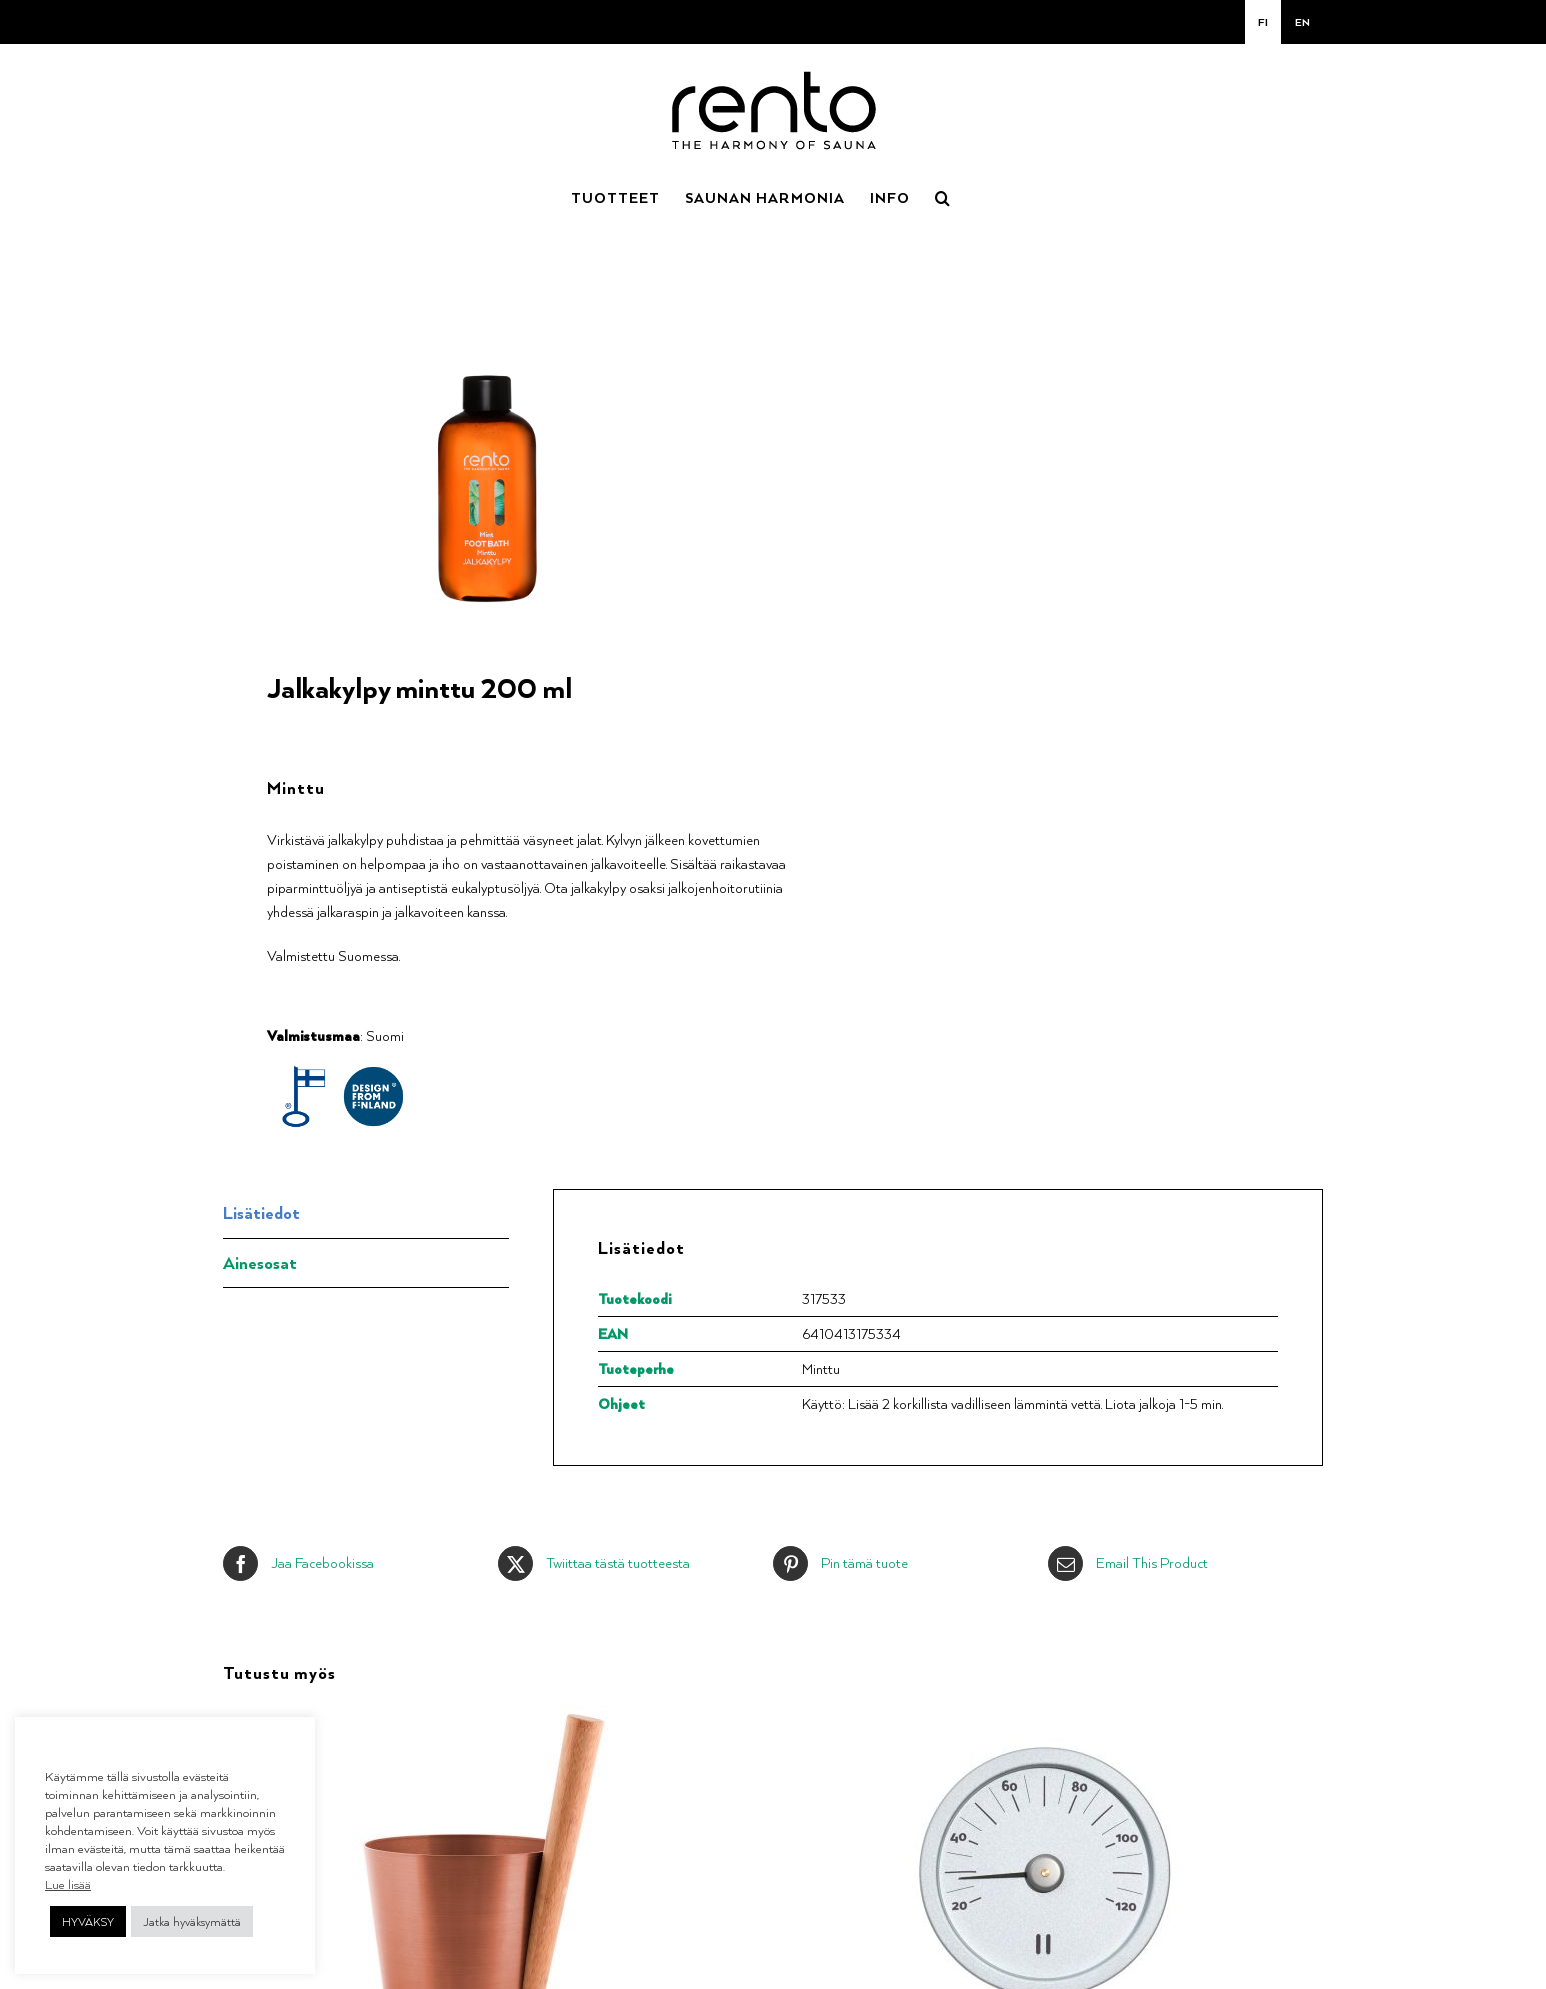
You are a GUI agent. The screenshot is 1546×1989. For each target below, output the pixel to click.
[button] (943, 196)
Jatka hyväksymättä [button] (192, 1921)
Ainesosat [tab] (260, 1262)
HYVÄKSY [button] (88, 1921)
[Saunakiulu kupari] (474, 1717)
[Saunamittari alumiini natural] (1044, 1717)
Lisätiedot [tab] (261, 1212)
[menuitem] (1263, 22)
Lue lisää (68, 1884)
